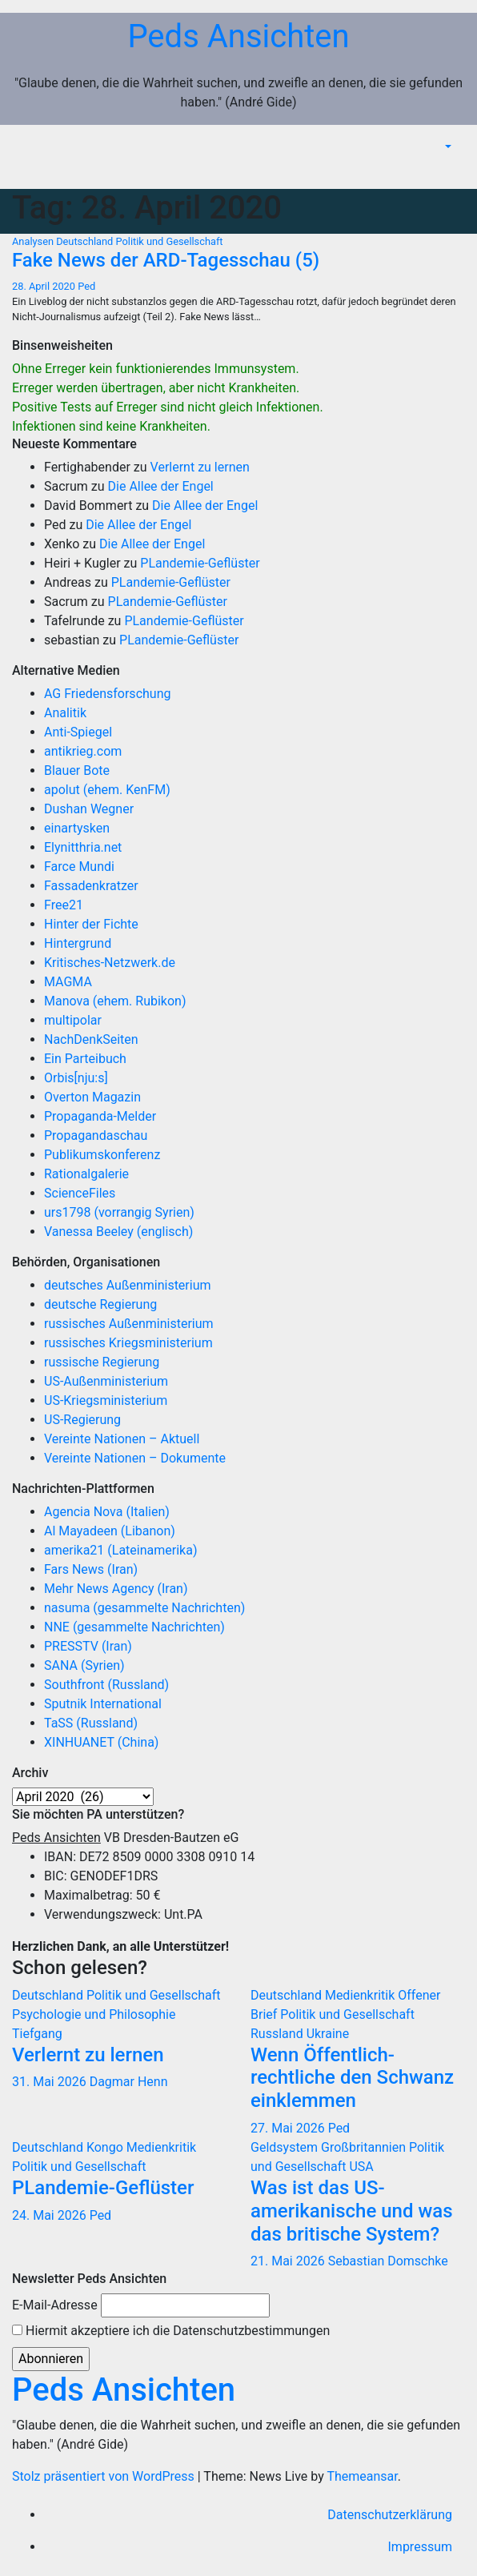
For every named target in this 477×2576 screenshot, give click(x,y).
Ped (86, 286)
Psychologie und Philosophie (94, 2014)
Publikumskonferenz (102, 1154)
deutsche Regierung (100, 1304)
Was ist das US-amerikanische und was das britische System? (352, 2211)
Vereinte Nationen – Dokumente (135, 1458)
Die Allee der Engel (161, 486)
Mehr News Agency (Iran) (116, 1588)
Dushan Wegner (89, 809)
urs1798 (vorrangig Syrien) (119, 1212)
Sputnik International (103, 1703)
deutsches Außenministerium (127, 1285)
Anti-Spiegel (78, 732)
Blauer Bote (77, 770)
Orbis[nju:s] (76, 1077)
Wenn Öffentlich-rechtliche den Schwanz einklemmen (352, 2078)
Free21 (63, 905)
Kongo (106, 2147)
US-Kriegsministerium (105, 1400)
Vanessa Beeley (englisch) (118, 1231)
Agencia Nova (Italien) (107, 1511)
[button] (446, 146)
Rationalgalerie (86, 1174)
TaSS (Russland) (91, 1723)
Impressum (420, 2546)
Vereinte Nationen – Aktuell (121, 1438)
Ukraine (328, 2033)
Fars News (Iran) (91, 1569)
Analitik (65, 712)
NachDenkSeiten (91, 1039)
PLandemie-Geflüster (199, 563)
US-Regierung (82, 1419)
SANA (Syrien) (84, 1665)
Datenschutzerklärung (389, 2514)
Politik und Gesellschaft (169, 241)
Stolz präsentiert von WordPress (105, 2476)
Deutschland (85, 241)
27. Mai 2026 (289, 2128)
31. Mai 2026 (51, 2081)
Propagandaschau (95, 1135)
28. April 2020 (45, 286)
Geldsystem (286, 2147)
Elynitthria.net (83, 847)
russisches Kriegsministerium (128, 1342)
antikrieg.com (83, 751)
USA (361, 2166)
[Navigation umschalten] (452, 171)
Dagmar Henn (129, 2081)
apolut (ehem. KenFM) (107, 789)
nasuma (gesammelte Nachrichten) (144, 1607)
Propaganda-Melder (100, 1116)
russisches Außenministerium (129, 1323)
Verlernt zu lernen (200, 467)
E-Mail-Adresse (55, 2305)
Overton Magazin (92, 1097)
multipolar (73, 1020)
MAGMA (68, 981)
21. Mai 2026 (289, 2261)
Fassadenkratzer (91, 885)
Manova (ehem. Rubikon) (115, 1001)
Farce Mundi (79, 866)
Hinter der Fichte (91, 924)
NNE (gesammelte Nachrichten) (134, 1627)
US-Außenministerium (106, 1381)
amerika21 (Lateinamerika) (120, 1550)
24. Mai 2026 (51, 2215)
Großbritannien (365, 2147)
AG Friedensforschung (107, 693)
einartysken (77, 828)
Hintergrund (77, 943)
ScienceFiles (79, 1193)
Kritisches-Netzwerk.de (109, 962)
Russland (279, 2033)
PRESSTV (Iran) (88, 1646)
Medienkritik (361, 1995)
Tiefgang (37, 2033)
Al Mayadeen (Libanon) (109, 1531)
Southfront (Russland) (106, 1684)
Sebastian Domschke (388, 2261)
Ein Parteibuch (85, 1058)
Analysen (34, 241)
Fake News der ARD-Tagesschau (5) (165, 260)
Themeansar (362, 2476)
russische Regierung (101, 1362)
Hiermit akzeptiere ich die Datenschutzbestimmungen (171, 2330)
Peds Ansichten (238, 36)
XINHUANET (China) (101, 1742)
